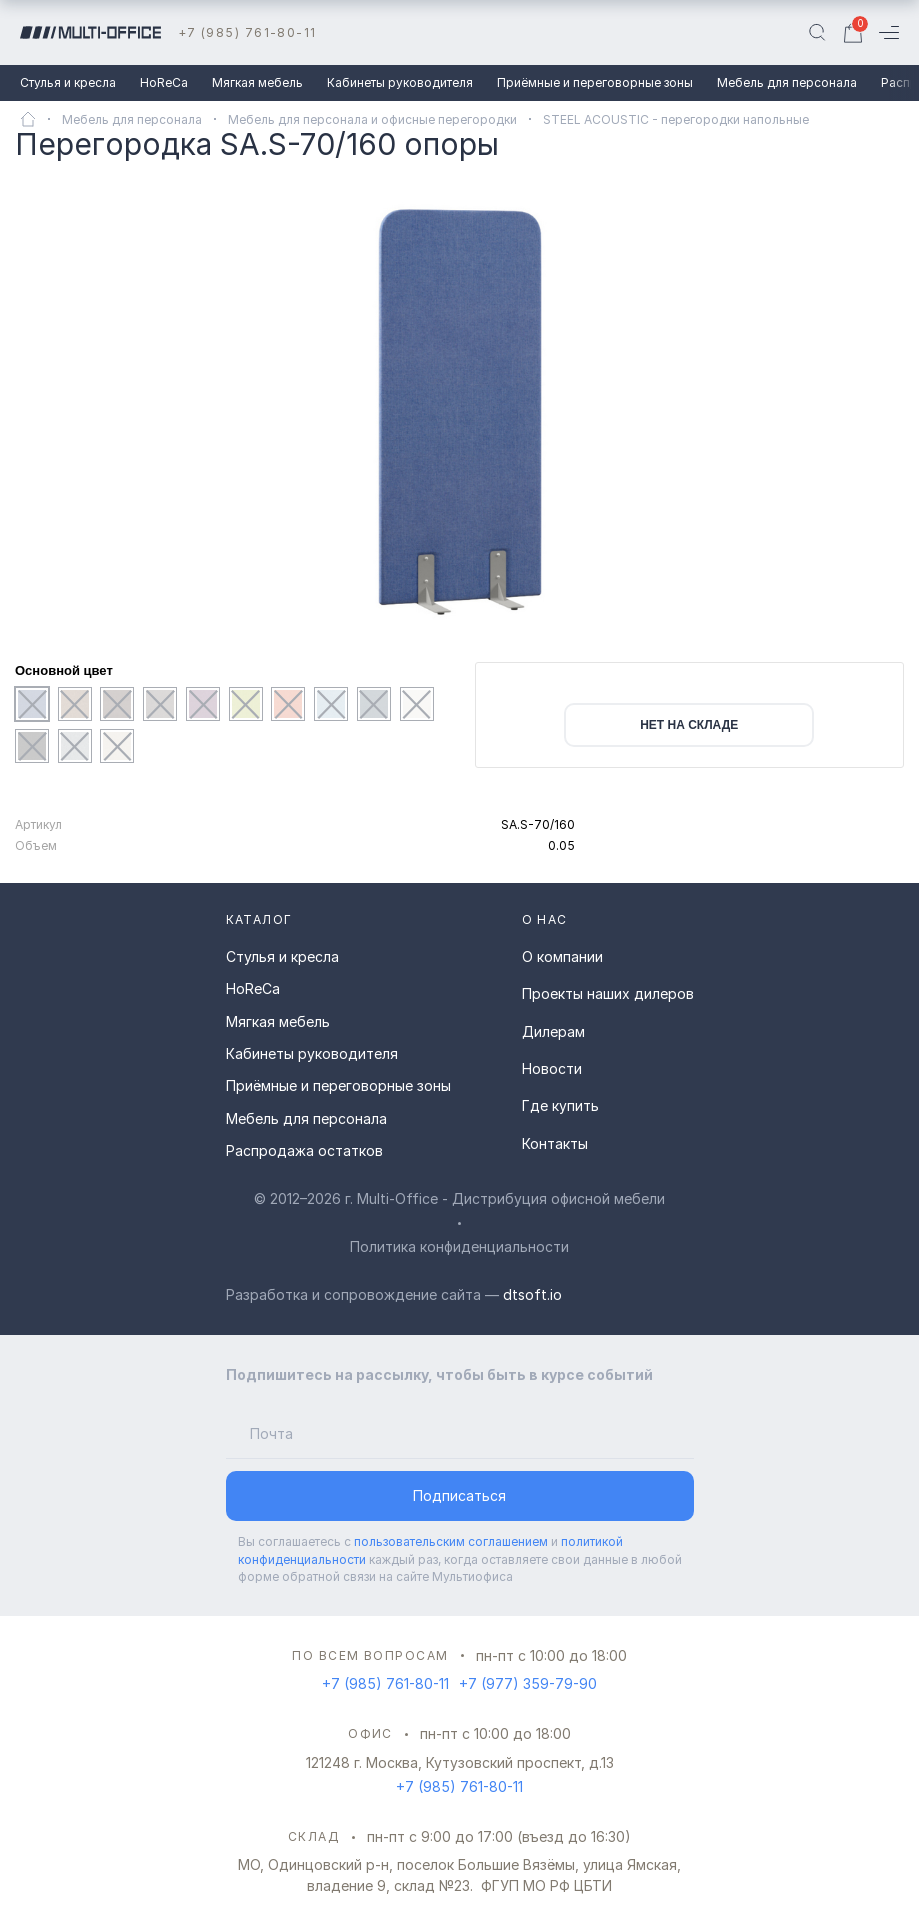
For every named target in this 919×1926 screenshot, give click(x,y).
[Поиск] (817, 33)
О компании (562, 956)
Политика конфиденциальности (459, 1246)
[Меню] (889, 32)
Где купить (560, 1105)
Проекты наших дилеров (608, 993)
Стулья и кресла (68, 82)
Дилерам (553, 1031)
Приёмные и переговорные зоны (595, 82)
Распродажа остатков (304, 1150)
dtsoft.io (532, 1294)
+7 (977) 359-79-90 (528, 1683)
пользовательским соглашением (451, 1541)
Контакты (555, 1143)
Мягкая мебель (257, 82)
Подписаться (459, 1495)
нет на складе (689, 725)
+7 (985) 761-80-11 (247, 32)
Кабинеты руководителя (400, 82)
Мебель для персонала (787, 82)
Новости (552, 1068)
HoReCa (164, 82)
